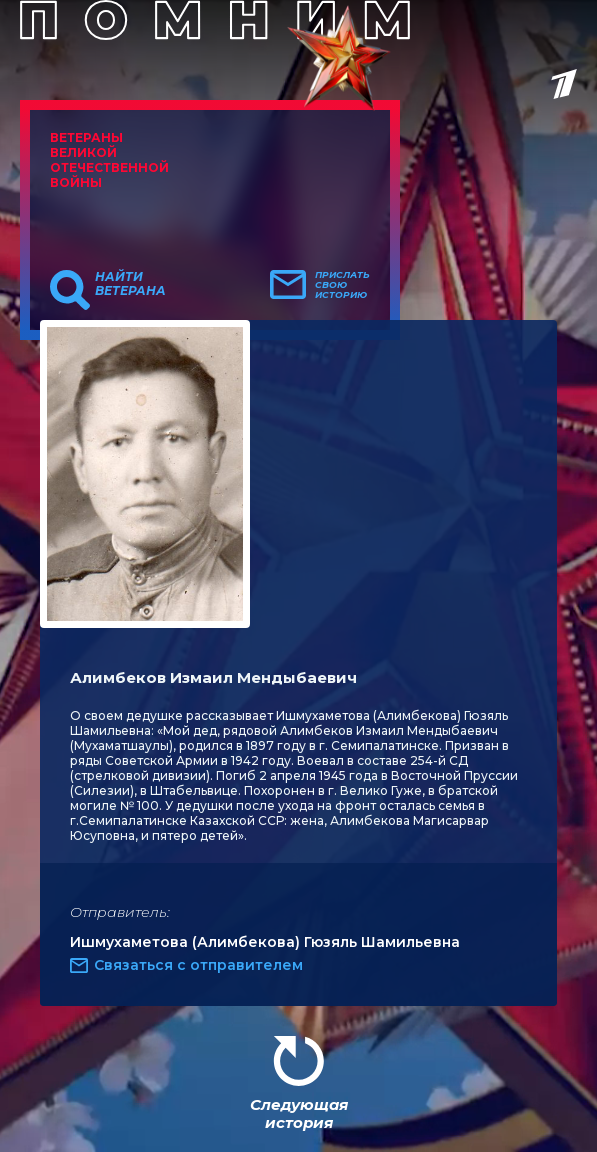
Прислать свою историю (342, 285)
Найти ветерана (130, 284)
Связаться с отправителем (198, 965)
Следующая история (299, 1113)
